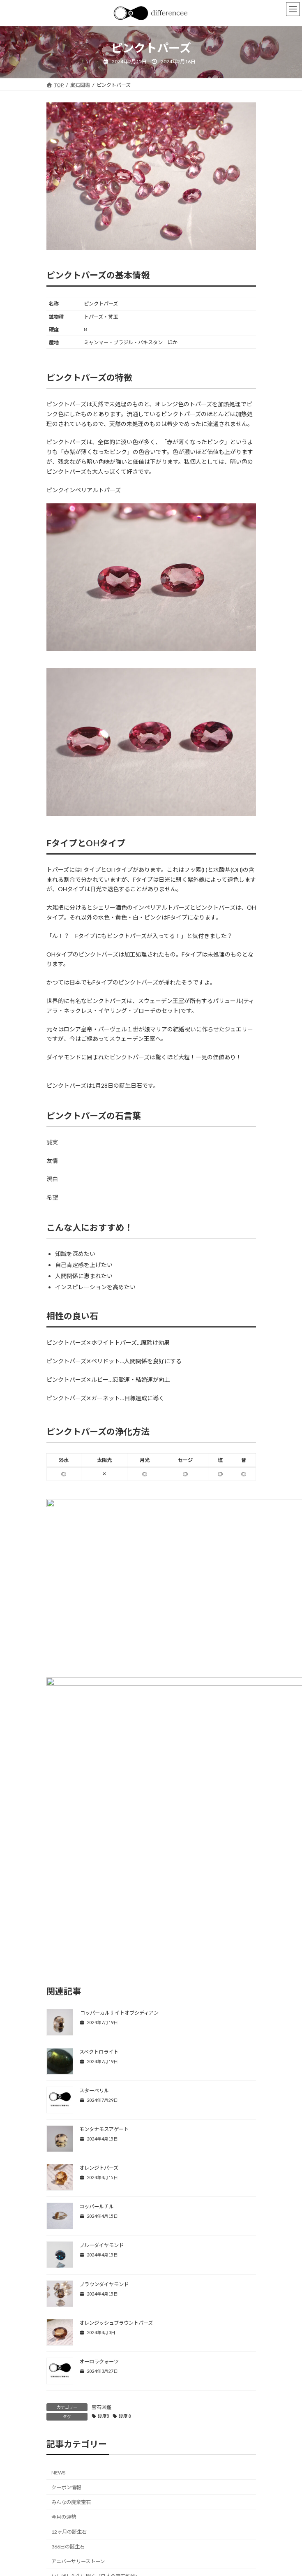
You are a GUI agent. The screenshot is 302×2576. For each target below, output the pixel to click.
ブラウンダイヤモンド (104, 2053)
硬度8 (103, 2184)
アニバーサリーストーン (78, 2330)
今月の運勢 (63, 2286)
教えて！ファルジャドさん (80, 2375)
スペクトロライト (98, 1820)
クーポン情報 (66, 2256)
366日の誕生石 (68, 2315)
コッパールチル (96, 1975)
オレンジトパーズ (98, 1937)
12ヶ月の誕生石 (69, 2301)
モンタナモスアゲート (104, 1898)
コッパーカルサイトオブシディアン (119, 1782)
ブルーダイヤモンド (101, 2014)
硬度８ (125, 2184)
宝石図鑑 (101, 2176)
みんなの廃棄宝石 (71, 2271)
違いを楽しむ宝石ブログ (78, 2390)
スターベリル (94, 1859)
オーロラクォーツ (99, 2130)
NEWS (58, 2241)
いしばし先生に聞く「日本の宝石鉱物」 (95, 2345)
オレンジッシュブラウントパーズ (116, 2092)
